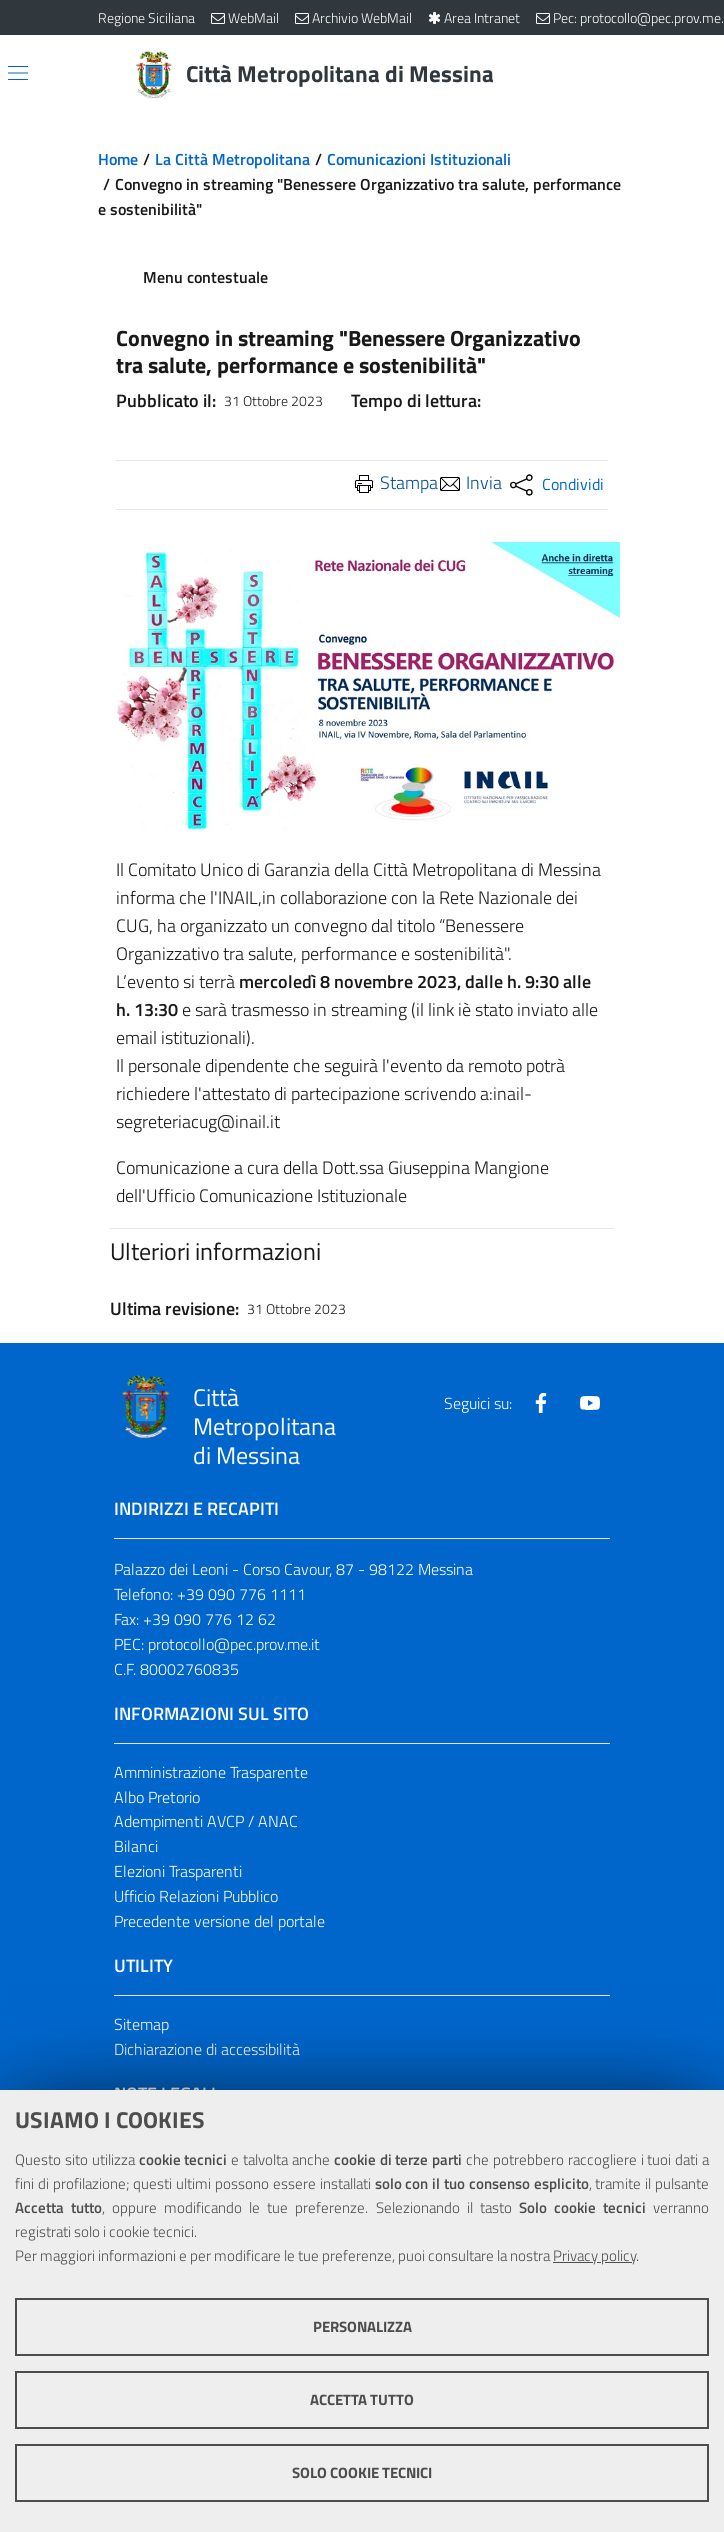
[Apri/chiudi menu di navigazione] (18, 73)
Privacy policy (594, 2255)
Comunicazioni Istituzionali (419, 159)
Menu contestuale (205, 277)
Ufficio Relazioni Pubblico (196, 1896)
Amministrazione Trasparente (211, 1772)
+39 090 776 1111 (241, 1594)
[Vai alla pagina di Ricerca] (614, 75)
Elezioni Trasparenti (178, 1871)
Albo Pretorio (157, 1797)
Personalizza (362, 2326)
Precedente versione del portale (219, 1921)
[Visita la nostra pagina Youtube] (590, 1403)
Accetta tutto (362, 2399)
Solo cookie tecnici (362, 2472)
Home (118, 159)
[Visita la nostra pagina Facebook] (541, 1403)
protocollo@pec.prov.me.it (234, 1644)
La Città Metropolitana (232, 159)
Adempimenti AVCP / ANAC (206, 1821)
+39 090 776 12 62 (209, 1619)
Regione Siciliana (146, 17)
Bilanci (136, 1846)
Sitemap (141, 2024)
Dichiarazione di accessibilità (207, 2049)
